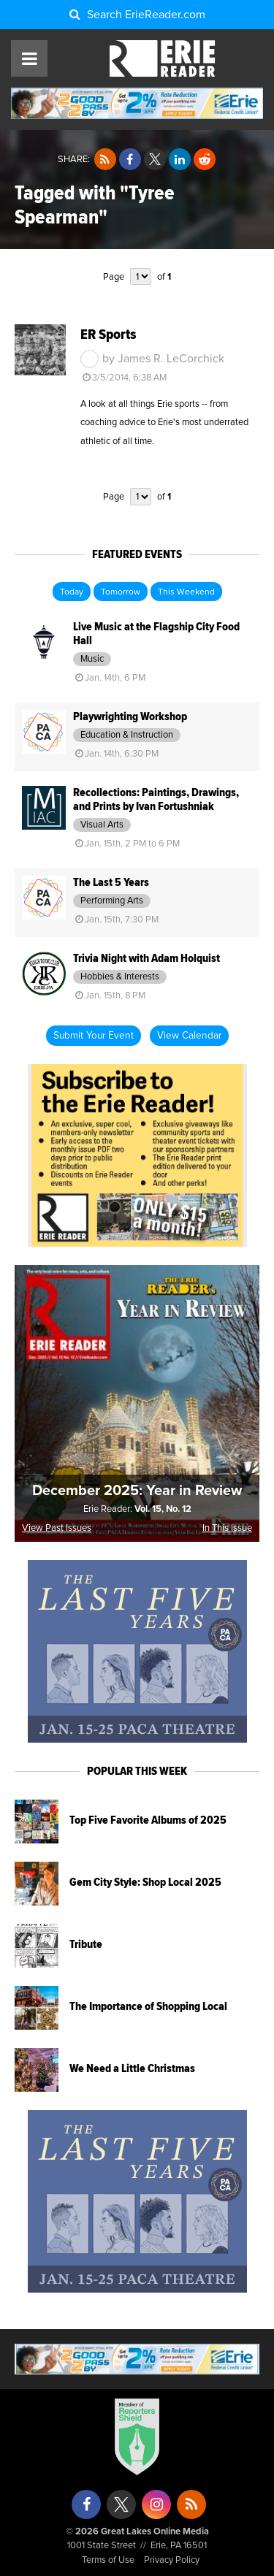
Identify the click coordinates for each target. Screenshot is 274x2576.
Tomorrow (120, 592)
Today (71, 592)
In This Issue (227, 1528)
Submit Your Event (93, 1036)
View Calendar (189, 1036)
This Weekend (186, 592)
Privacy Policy (171, 2560)
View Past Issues (56, 1528)
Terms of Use (108, 2560)
